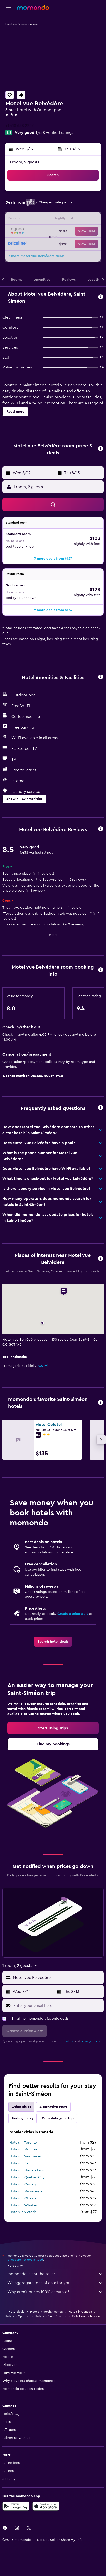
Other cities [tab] (21, 2107)
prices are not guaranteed (25, 2259)
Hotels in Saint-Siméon (50, 2316)
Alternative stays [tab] (53, 2107)
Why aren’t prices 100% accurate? (55, 2292)
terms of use (66, 2041)
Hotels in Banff (20, 2163)
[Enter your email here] (57, 2005)
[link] (53, 1642)
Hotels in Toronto (23, 2142)
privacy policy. (91, 2041)
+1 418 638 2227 (19, 126)
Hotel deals (16, 2311)
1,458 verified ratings (54, 133)
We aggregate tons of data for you (55, 2283)
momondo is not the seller (55, 2274)
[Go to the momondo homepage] (33, 7)
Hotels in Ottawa (22, 2198)
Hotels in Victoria (22, 2212)
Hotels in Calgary (22, 2184)
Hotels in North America (46, 2311)
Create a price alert (72, 1614)
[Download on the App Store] (45, 2506)
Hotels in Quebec (17, 2316)
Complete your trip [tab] (58, 2118)
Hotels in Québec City (27, 2177)
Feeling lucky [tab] (23, 2118)
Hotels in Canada (80, 2311)
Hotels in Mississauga (25, 2191)
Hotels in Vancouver (25, 2156)
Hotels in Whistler (23, 2205)
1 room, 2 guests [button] (24, 162)
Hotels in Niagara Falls (26, 2170)
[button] (8, 7)
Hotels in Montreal (23, 2149)
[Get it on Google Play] (15, 2506)
